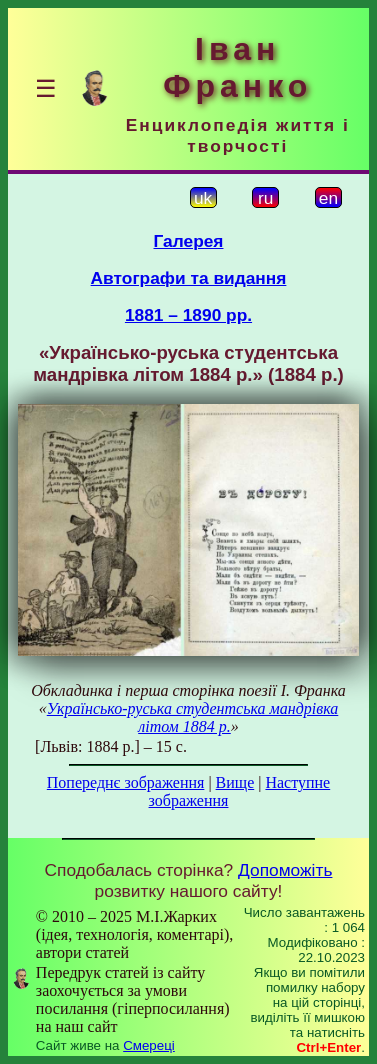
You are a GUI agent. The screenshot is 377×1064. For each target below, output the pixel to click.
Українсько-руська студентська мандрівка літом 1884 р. (193, 717)
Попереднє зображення (126, 782)
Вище (235, 782)
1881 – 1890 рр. (188, 315)
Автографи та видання (189, 278)
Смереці (149, 1045)
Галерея (189, 241)
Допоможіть (285, 870)
